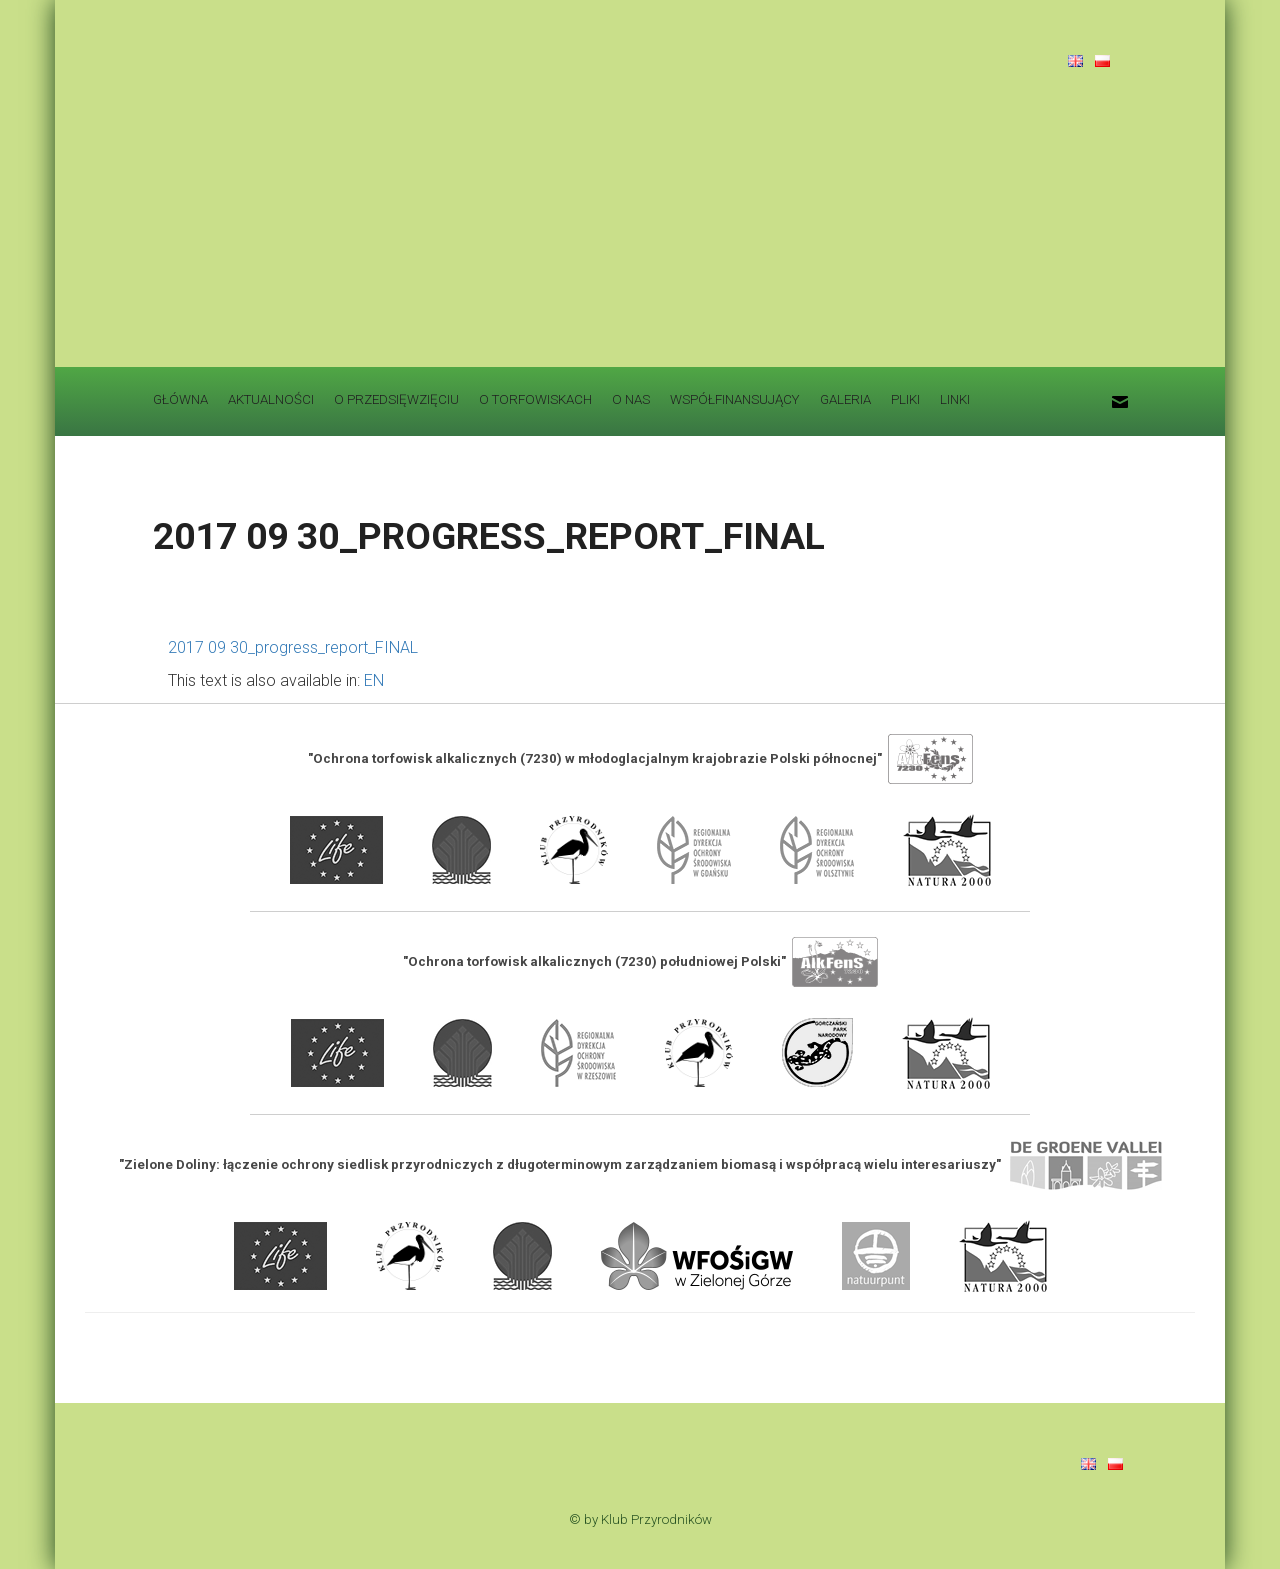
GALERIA (845, 399)
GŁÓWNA (180, 399)
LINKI (955, 399)
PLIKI (905, 399)
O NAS (631, 399)
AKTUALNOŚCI (271, 399)
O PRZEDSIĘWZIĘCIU (396, 399)
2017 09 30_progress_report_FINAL (293, 647)
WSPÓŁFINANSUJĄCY (735, 399)
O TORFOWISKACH (535, 399)
